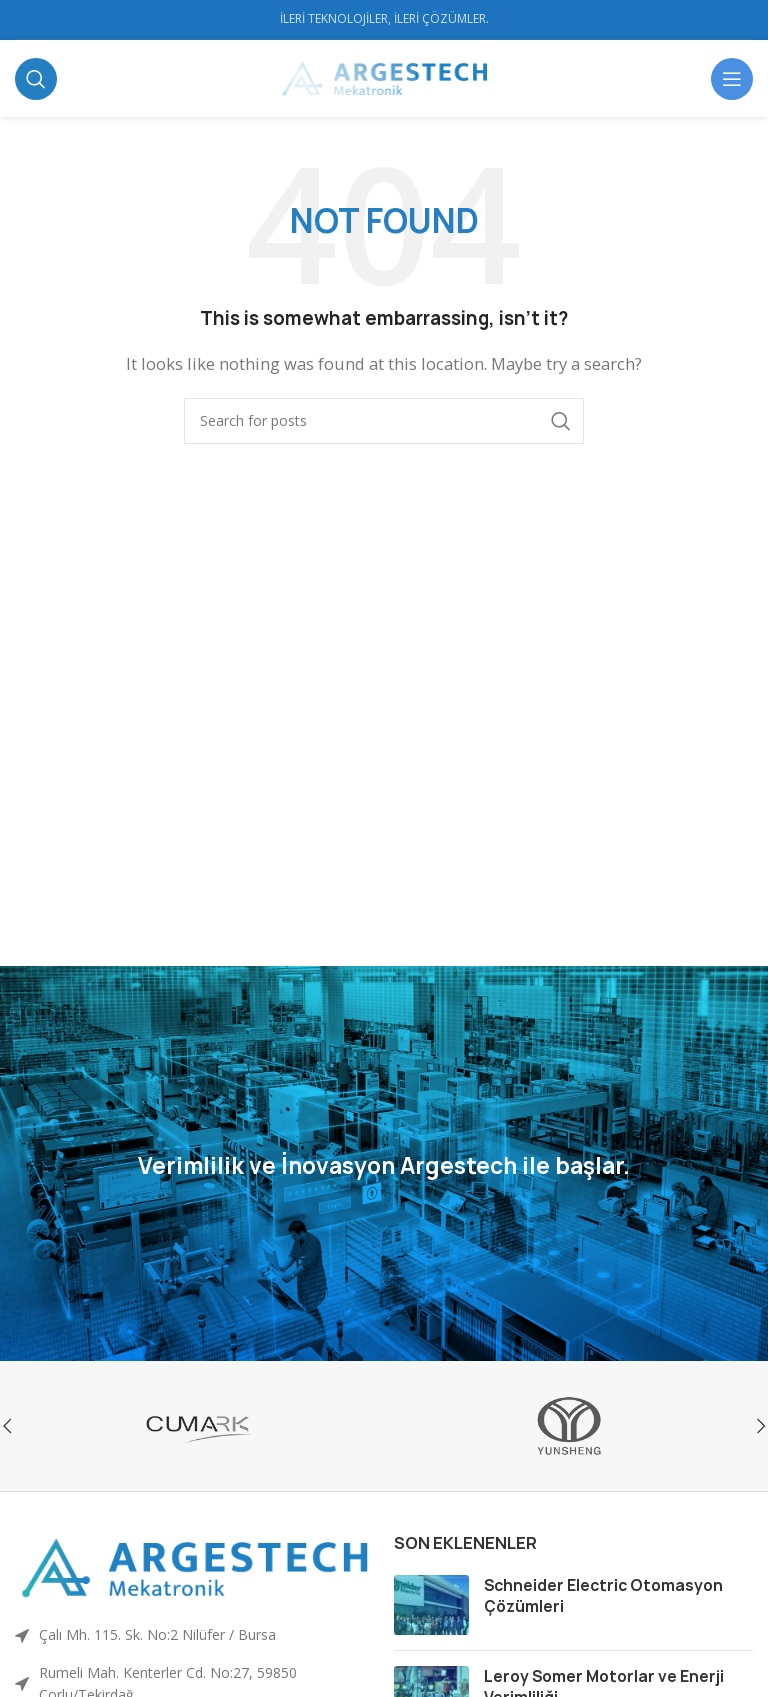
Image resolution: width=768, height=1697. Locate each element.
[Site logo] (384, 77)
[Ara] (36, 79)
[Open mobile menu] (732, 79)
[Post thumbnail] (431, 1605)
